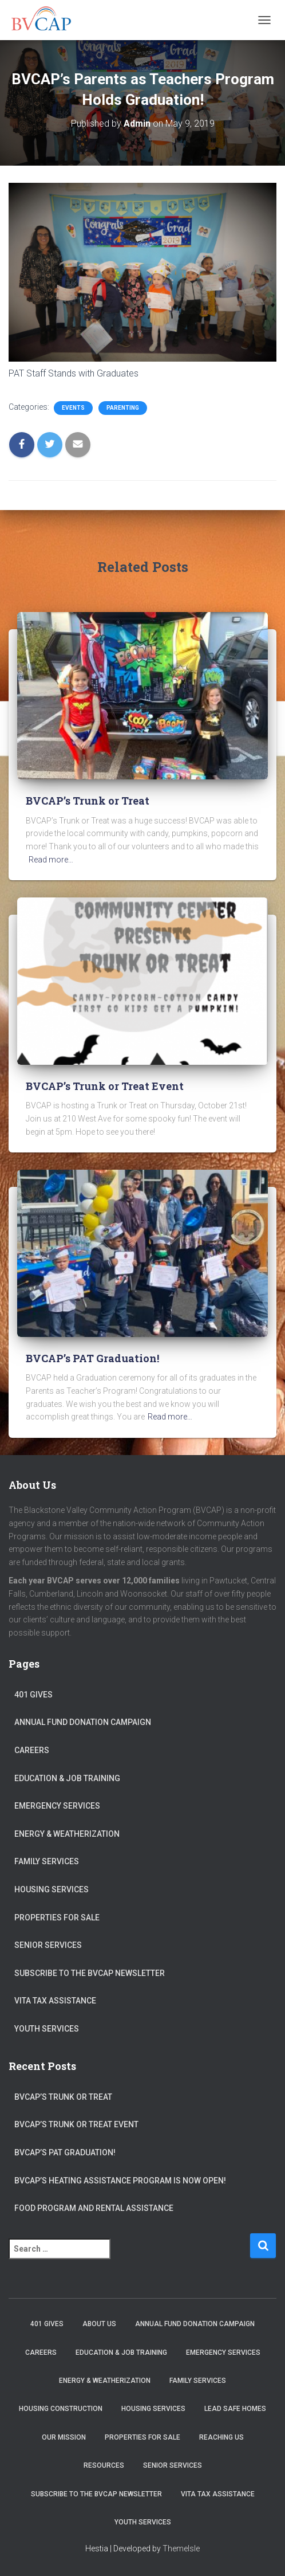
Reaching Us (221, 2437)
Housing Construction (60, 2409)
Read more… (51, 859)
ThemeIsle (181, 2548)
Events (73, 408)
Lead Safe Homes (235, 2409)
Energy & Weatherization (67, 1833)
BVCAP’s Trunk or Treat (87, 800)
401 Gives (33, 1694)
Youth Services (46, 2028)
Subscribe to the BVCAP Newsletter (89, 1973)
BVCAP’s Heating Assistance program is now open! (120, 2180)
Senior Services (48, 1945)
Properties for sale (57, 1917)
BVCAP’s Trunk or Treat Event (105, 1086)
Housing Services (51, 1889)
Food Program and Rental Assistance (93, 2208)
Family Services (46, 1861)
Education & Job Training (67, 1778)
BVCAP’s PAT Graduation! (92, 1358)
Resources (104, 2465)
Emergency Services (57, 1805)
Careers (31, 1750)
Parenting (122, 408)
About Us (99, 2324)
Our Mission (64, 2437)
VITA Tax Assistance (55, 2000)
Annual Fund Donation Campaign (82, 1722)
